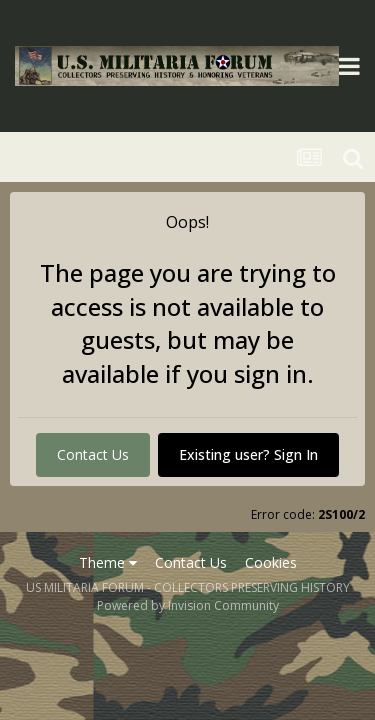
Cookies (271, 562)
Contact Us (93, 454)
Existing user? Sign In (248, 454)
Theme (108, 562)
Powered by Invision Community (188, 605)
